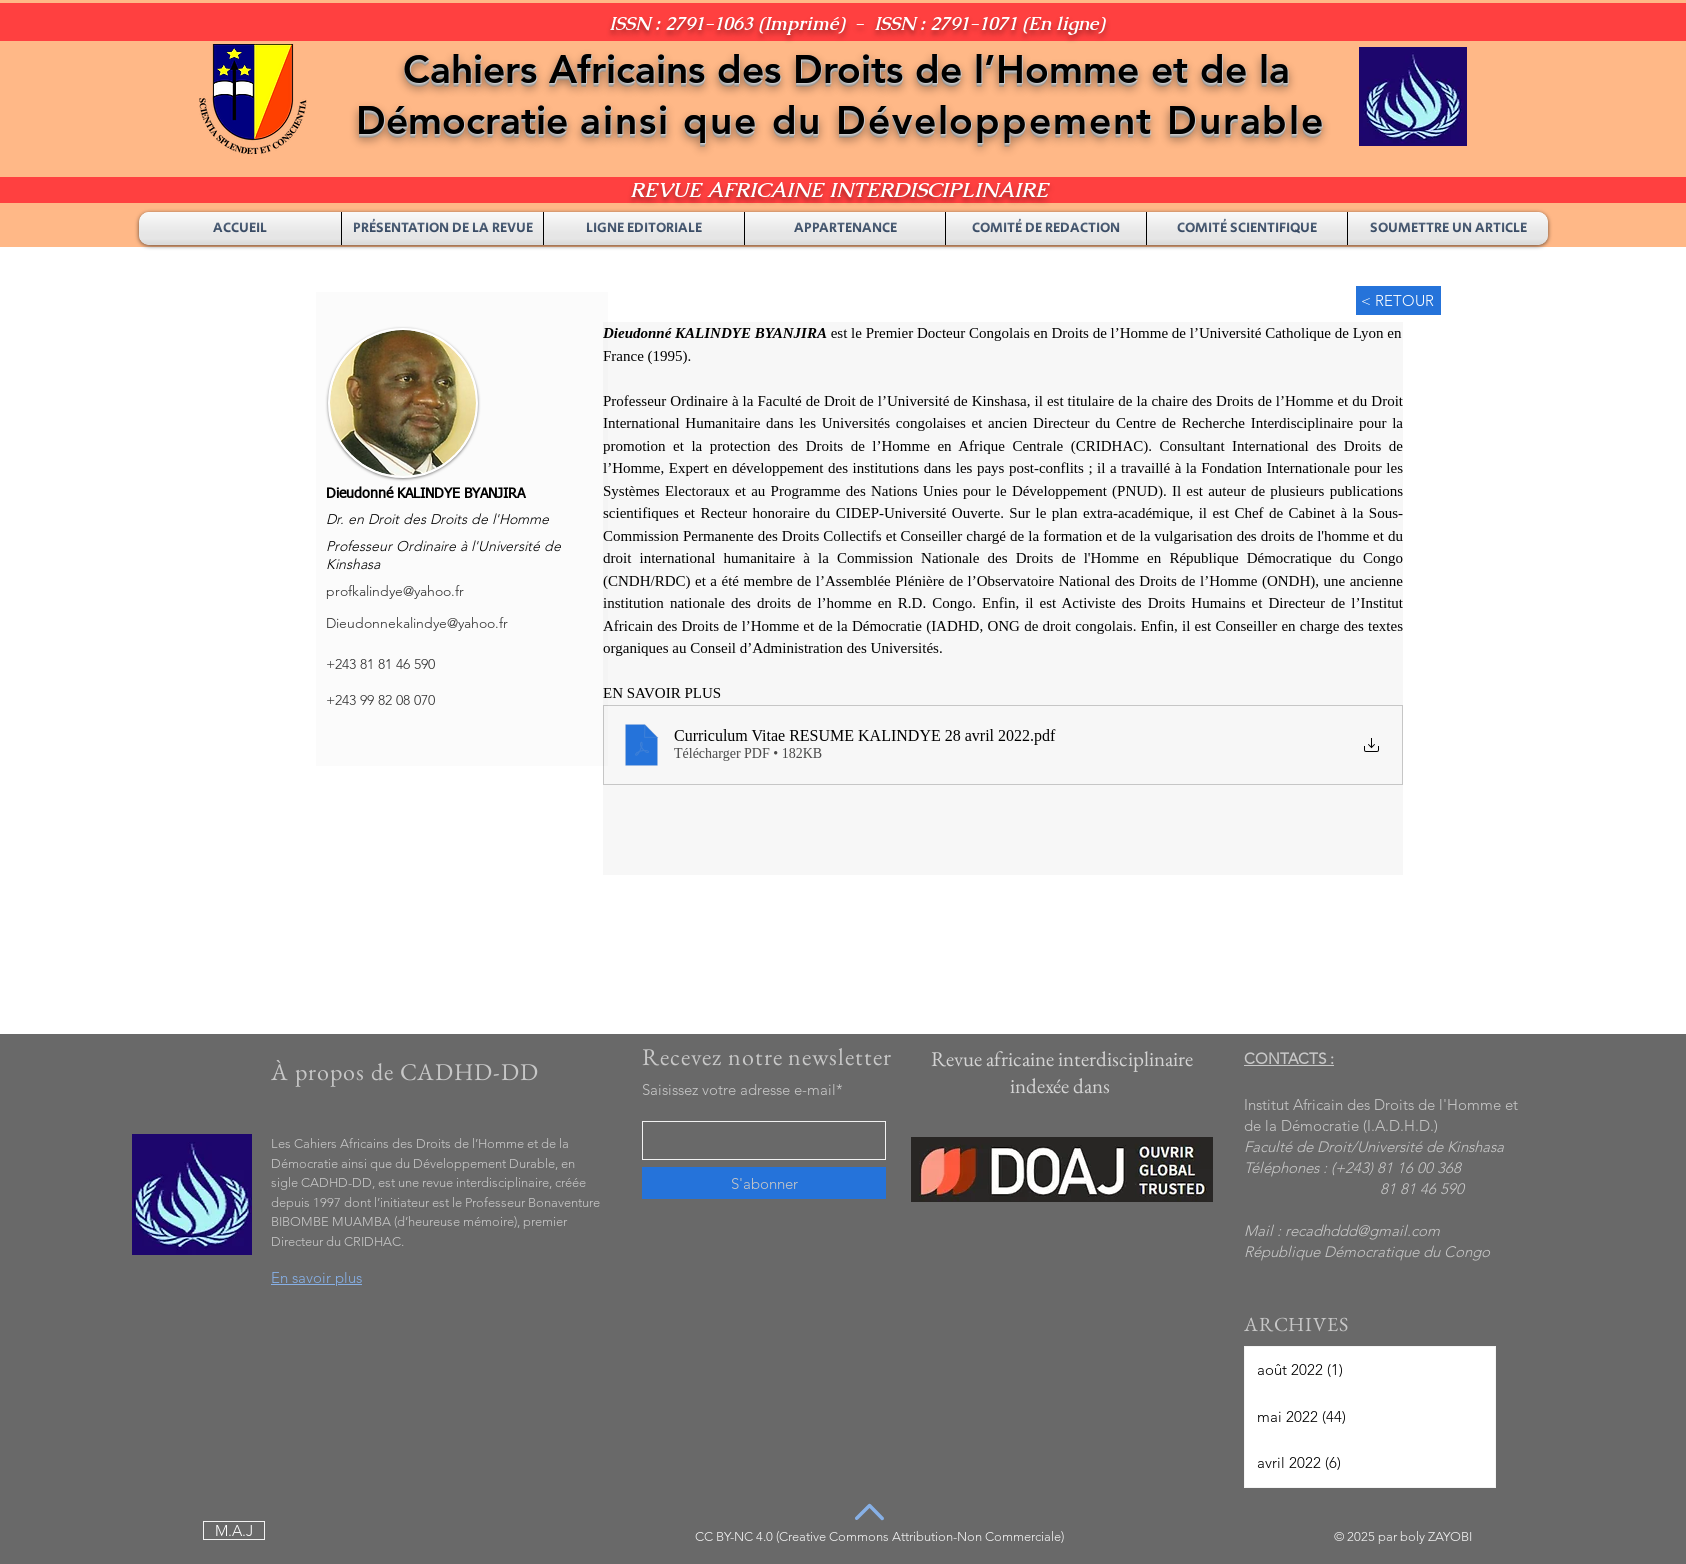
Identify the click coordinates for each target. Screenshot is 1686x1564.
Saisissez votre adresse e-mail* (742, 1089)
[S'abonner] (764, 1183)
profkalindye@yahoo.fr (395, 591)
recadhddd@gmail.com (1362, 1230)
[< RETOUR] (1398, 300)
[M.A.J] (234, 1530)
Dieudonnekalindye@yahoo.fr (417, 623)
